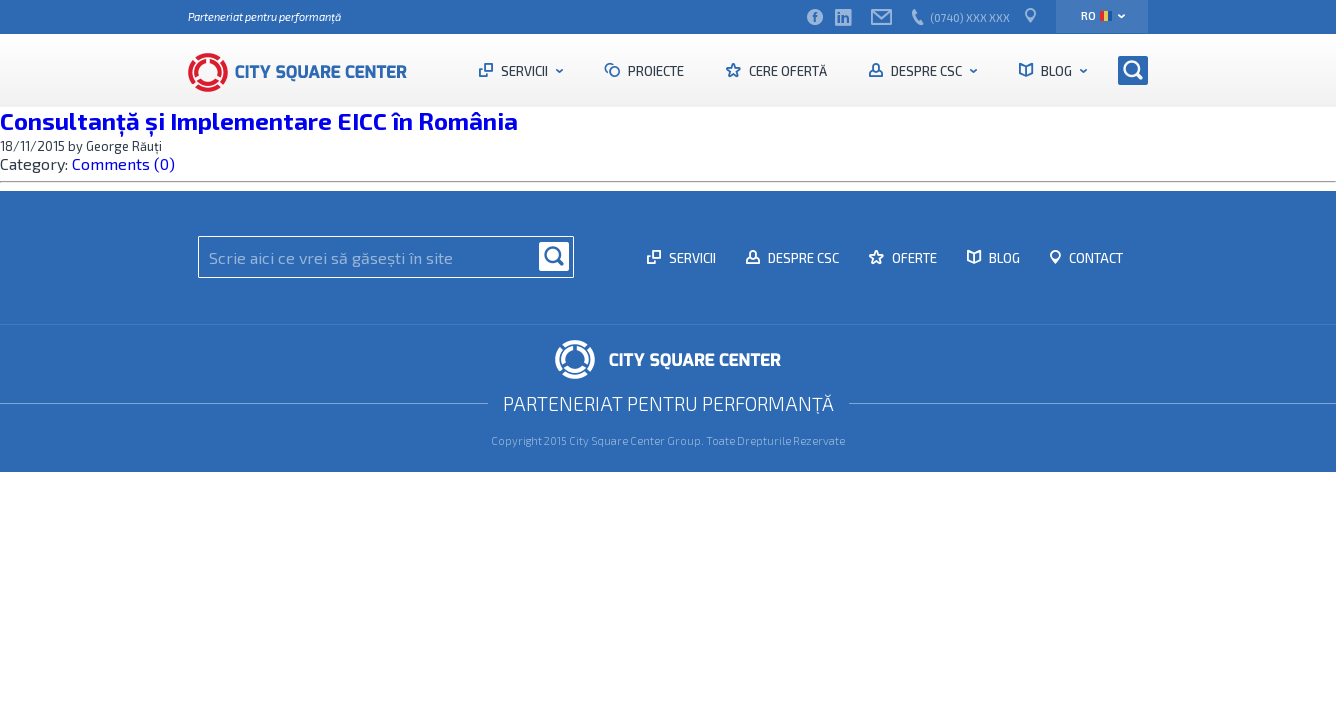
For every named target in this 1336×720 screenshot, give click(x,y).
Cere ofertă (786, 71)
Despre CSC (926, 71)
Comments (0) (123, 163)
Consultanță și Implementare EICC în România (259, 120)
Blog (1056, 71)
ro (1096, 15)
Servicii (524, 71)
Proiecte (654, 71)
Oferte (913, 258)
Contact (1094, 258)
